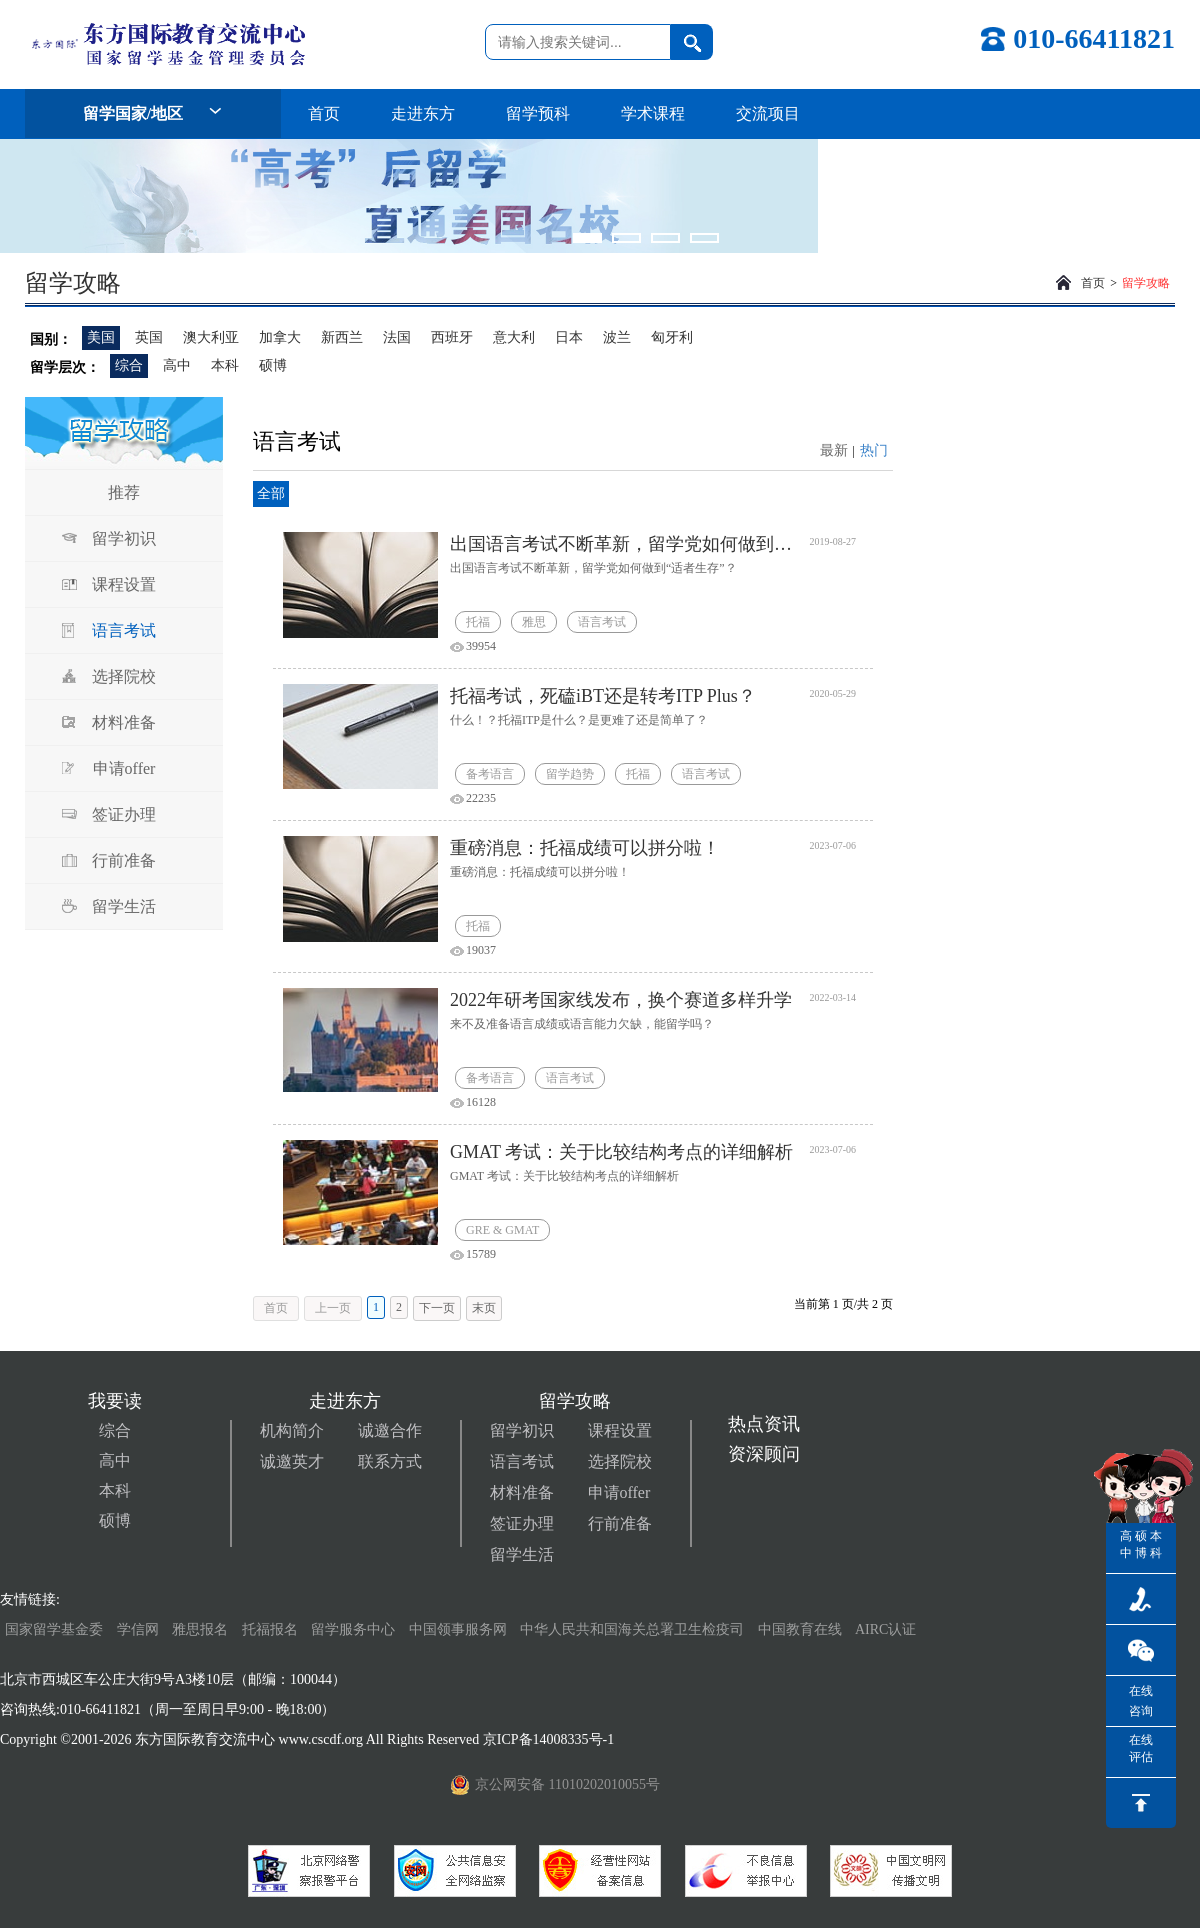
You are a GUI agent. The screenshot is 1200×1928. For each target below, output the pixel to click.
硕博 (273, 365)
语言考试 (124, 630)
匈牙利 (672, 337)
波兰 (617, 337)
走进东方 (423, 113)
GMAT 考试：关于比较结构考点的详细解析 (621, 1152)
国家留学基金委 (54, 1629)
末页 (484, 1308)
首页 (324, 113)
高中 (177, 365)
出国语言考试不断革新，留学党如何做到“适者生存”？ (622, 544)
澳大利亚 (211, 337)
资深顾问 (764, 1454)
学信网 (138, 1629)
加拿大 (280, 337)
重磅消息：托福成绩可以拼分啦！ (585, 848)
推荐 (124, 492)
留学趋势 (570, 774)
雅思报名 (200, 1629)
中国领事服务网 (458, 1629)
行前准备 (124, 860)
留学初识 (124, 538)
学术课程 (653, 113)
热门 (874, 450)
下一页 (437, 1308)
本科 (225, 365)
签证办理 (124, 814)
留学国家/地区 (153, 113)
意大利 (514, 337)
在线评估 (1141, 1748)
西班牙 (452, 337)
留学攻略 (1146, 283)
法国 (397, 337)
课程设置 (124, 584)
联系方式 (390, 1461)
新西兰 (342, 337)
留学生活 (124, 906)
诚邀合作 (390, 1430)
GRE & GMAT (502, 1230)
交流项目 (768, 113)
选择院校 (124, 676)
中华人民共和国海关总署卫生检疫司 (632, 1629)
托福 (478, 622)
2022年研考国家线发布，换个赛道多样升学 (621, 1000)
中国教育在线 (802, 1629)
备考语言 (490, 774)
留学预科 (538, 113)
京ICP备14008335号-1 (550, 1739)
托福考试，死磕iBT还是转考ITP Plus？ (603, 696)
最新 (834, 450)
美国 (101, 337)
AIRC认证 (885, 1629)
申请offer (124, 768)
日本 (569, 337)
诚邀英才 (292, 1461)
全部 (271, 493)
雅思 (534, 622)
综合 (129, 365)
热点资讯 (764, 1424)
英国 (149, 337)
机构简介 (292, 1430)
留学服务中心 (353, 1629)
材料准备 (124, 722)
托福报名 (270, 1629)
